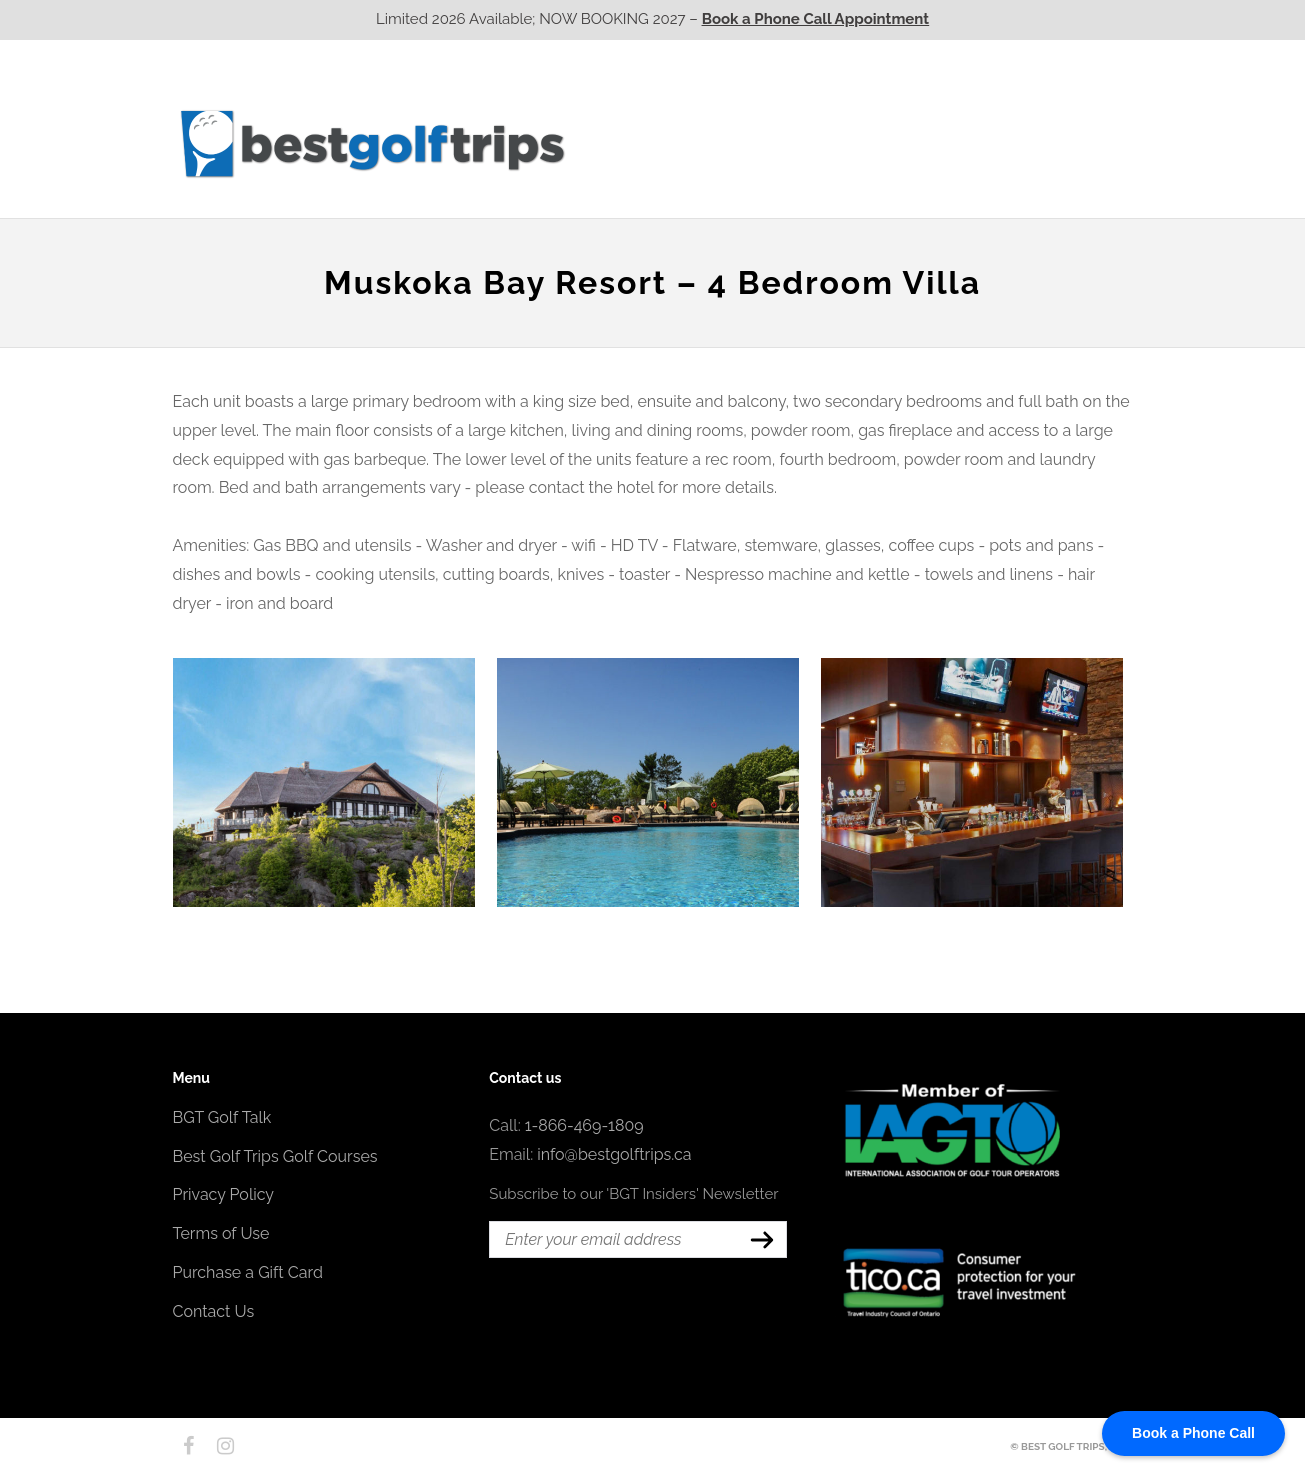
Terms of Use (221, 1233)
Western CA (632, 143)
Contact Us (1080, 143)
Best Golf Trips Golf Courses (275, 1156)
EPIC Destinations (1058, 103)
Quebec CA (860, 143)
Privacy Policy (224, 1194)
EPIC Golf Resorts (921, 103)
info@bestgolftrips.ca (614, 1154)
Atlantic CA (975, 143)
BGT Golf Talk (222, 1117)
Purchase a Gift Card (248, 1272)
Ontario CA (747, 143)
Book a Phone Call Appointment (815, 19)
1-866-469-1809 (584, 1125)
